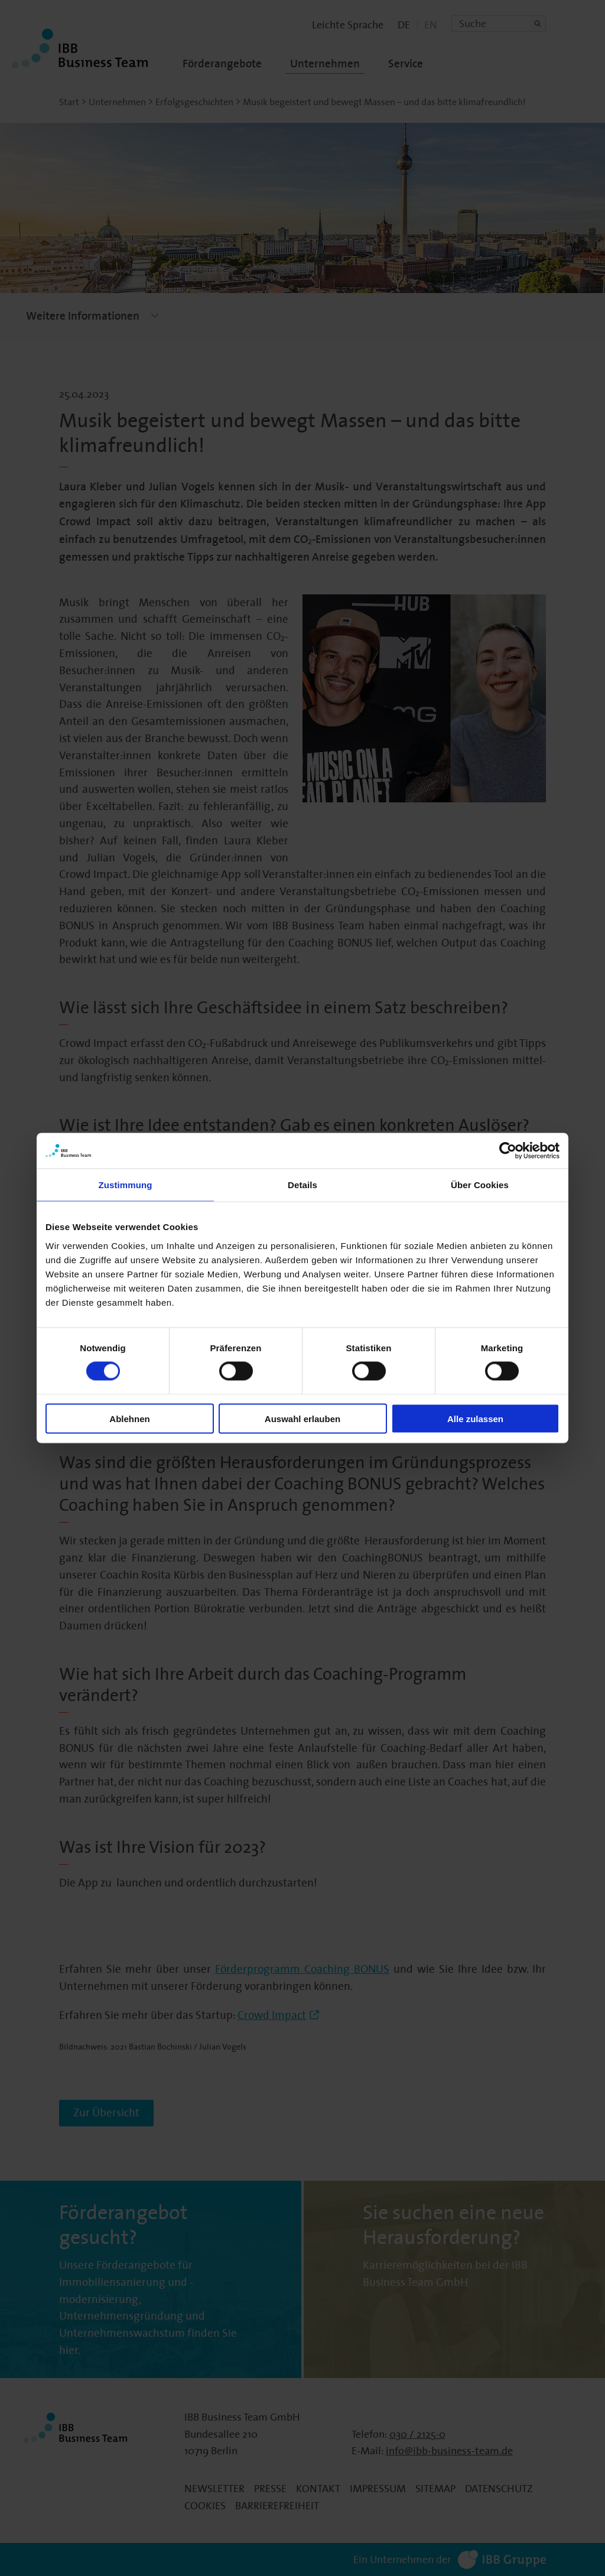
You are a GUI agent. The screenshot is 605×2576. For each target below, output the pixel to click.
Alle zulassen (475, 1418)
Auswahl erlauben (302, 1418)
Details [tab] (302, 1185)
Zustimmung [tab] (125, 1185)
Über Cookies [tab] (480, 1185)
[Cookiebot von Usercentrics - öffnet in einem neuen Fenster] (508, 1151)
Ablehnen (129, 1418)
